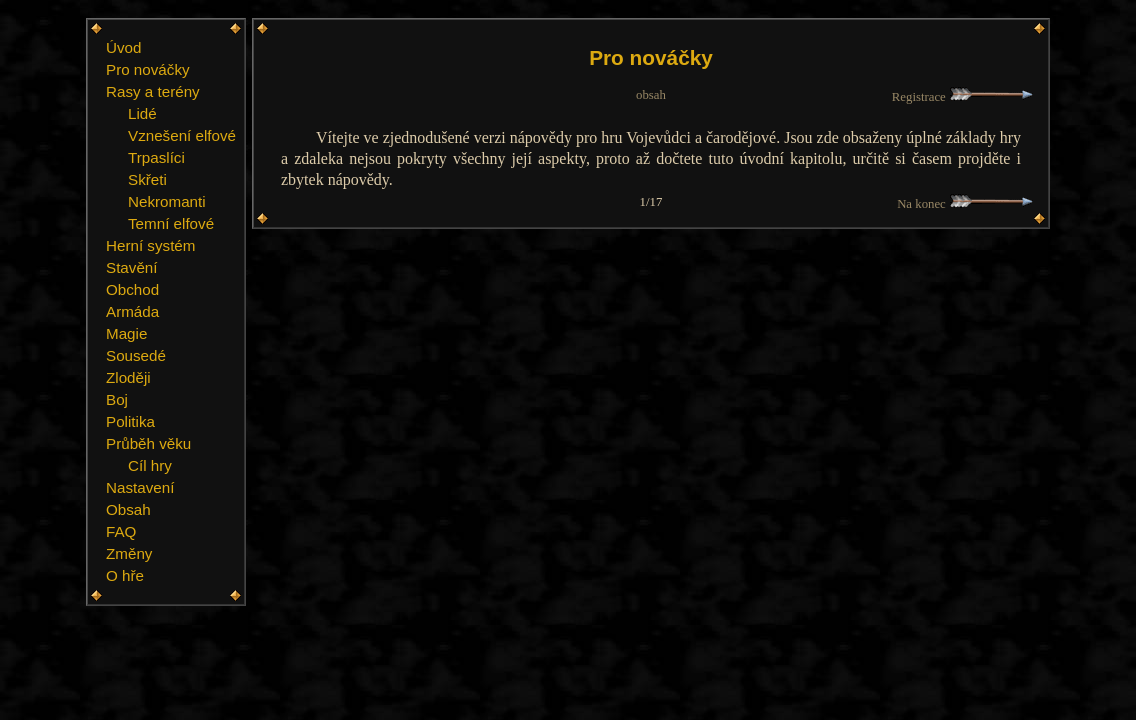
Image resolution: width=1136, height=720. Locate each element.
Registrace (962, 97)
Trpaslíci (156, 157)
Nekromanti (167, 201)
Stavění (132, 267)
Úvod (123, 47)
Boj (117, 399)
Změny (129, 553)
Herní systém (150, 245)
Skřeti (147, 179)
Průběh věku (148, 443)
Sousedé (136, 355)
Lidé (142, 113)
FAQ (121, 531)
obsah (651, 95)
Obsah (128, 509)
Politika (130, 421)
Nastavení (140, 487)
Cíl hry (150, 465)
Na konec (965, 204)
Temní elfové (171, 223)
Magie (126, 333)
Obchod (132, 289)
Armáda (132, 311)
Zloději (128, 377)
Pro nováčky (148, 69)
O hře (125, 575)
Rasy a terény (153, 91)
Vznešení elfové (182, 135)
